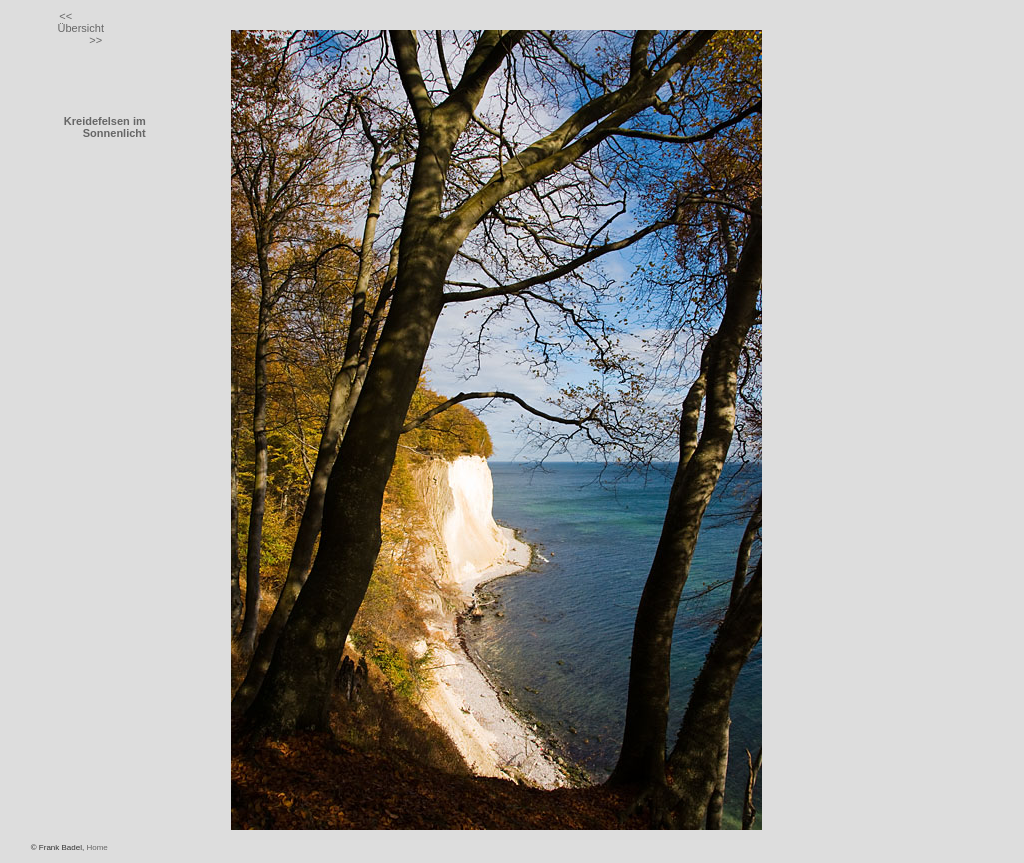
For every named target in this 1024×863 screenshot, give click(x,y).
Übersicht (80, 28)
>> (95, 40)
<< (65, 16)
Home (96, 847)
